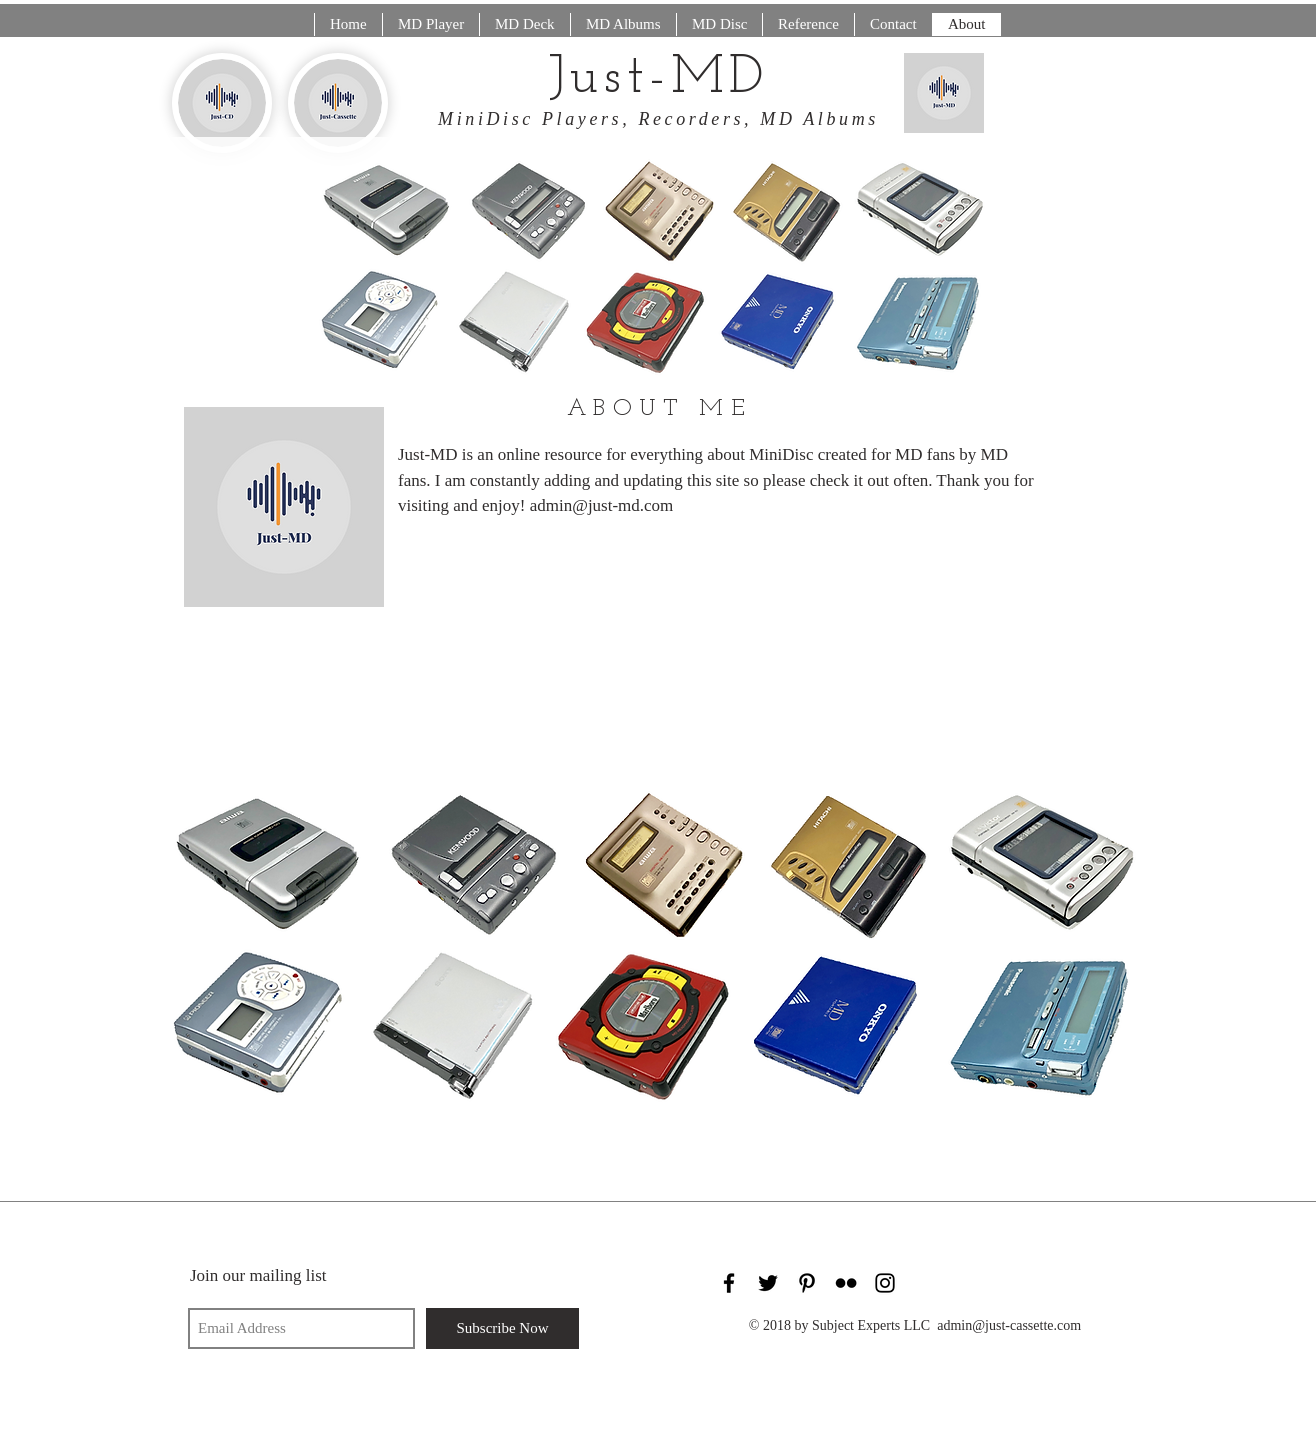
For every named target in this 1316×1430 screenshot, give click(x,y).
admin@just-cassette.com (1009, 1325)
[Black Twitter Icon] (768, 1283)
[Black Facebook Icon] (729, 1283)
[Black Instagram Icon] (885, 1283)
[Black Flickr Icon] (846, 1283)
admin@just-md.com (602, 505)
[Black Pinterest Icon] (807, 1283)
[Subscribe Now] (502, 1328)
